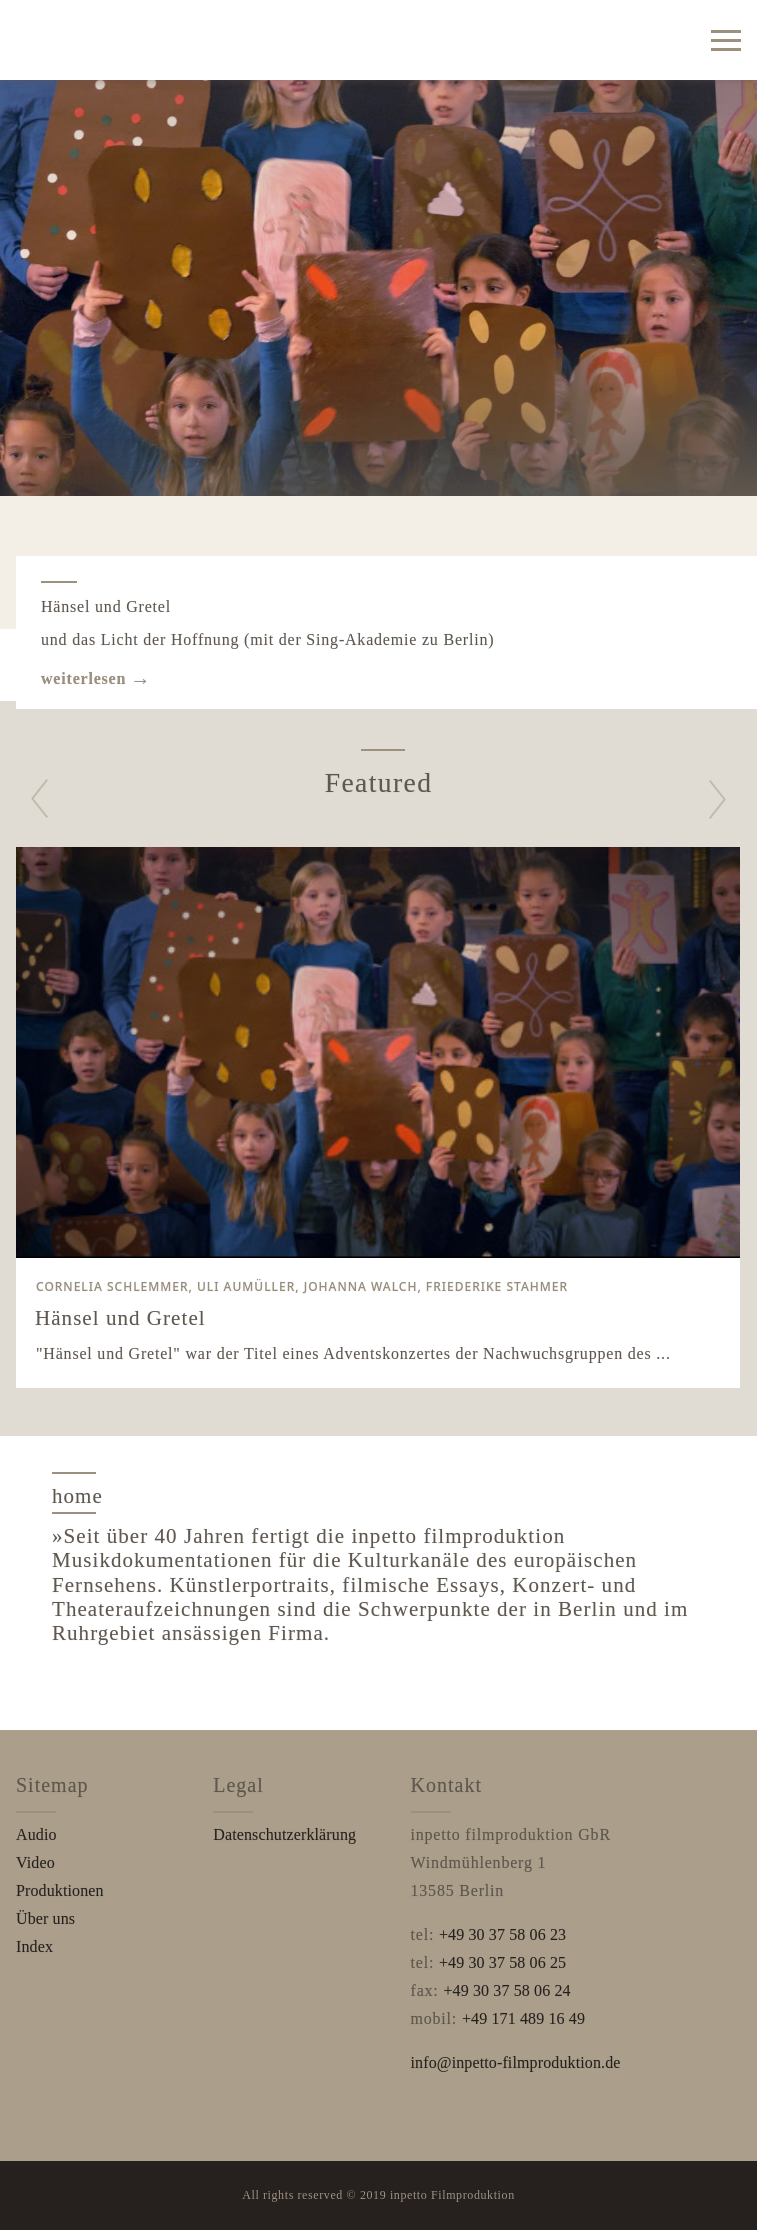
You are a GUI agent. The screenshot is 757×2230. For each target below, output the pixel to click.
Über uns (45, 1918)
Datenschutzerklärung (284, 1834)
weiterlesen (83, 678)
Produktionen (60, 1890)
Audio (36, 1834)
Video (35, 1862)
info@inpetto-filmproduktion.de (516, 2062)
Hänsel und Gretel (106, 606)
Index (34, 1946)
